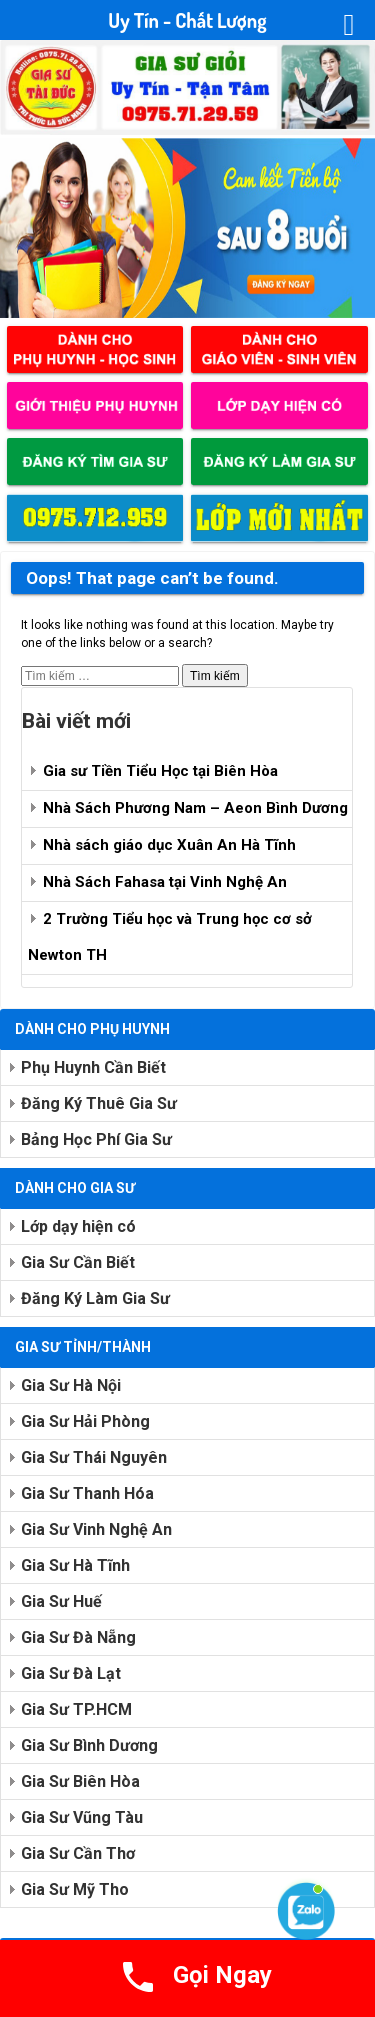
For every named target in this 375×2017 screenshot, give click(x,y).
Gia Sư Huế (61, 1601)
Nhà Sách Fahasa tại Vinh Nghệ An (165, 882)
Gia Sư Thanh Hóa (87, 1493)
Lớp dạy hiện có (78, 1226)
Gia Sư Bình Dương (89, 1745)
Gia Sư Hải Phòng (85, 1421)
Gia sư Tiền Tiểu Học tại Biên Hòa (160, 771)
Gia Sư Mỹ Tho (75, 1889)
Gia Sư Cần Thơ (78, 1853)
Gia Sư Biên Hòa (80, 1781)
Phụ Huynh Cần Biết (93, 1067)
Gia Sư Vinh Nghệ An (96, 1529)
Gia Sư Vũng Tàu (82, 1817)
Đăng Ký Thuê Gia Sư (99, 1103)
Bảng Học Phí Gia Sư (96, 1139)
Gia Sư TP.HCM (76, 1709)
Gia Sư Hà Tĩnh (75, 1565)
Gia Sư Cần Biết (78, 1262)
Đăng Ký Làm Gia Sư (95, 1298)
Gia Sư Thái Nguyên (94, 1457)
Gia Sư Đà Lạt (71, 1673)
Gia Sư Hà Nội (71, 1385)
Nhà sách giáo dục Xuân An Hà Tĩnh (169, 845)
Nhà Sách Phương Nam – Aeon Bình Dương (195, 808)
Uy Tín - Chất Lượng (187, 20)
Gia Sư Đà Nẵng (78, 1637)
